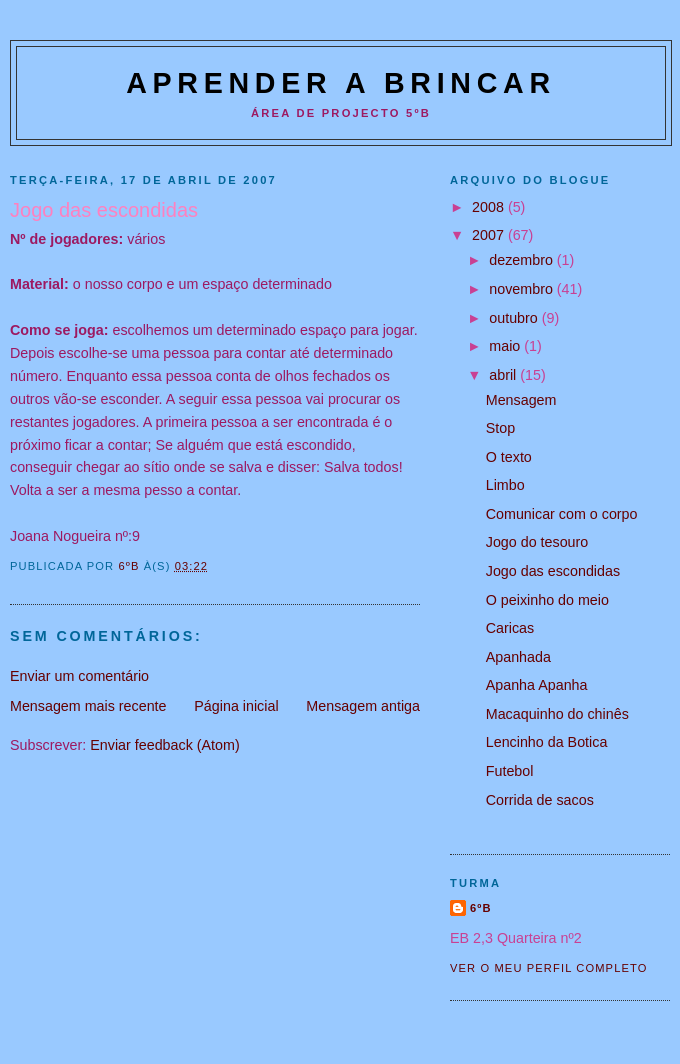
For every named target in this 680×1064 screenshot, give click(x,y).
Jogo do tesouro (537, 542)
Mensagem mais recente (88, 706)
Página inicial (236, 706)
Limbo (505, 485)
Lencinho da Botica (547, 742)
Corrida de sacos (540, 800)
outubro (515, 318)
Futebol (510, 771)
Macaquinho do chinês (557, 714)
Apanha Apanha (537, 685)
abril (504, 375)
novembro (523, 289)
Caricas (510, 628)
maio (506, 346)
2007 (490, 235)
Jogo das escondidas (553, 571)
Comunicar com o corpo (562, 514)
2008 (490, 207)
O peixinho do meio (547, 600)
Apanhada (518, 657)
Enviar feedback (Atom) (164, 745)
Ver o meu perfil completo (549, 968)
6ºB (481, 908)
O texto (509, 457)
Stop (500, 428)
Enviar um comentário (79, 676)
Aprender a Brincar (341, 83)
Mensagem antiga (363, 706)
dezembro (523, 260)
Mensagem (521, 400)
